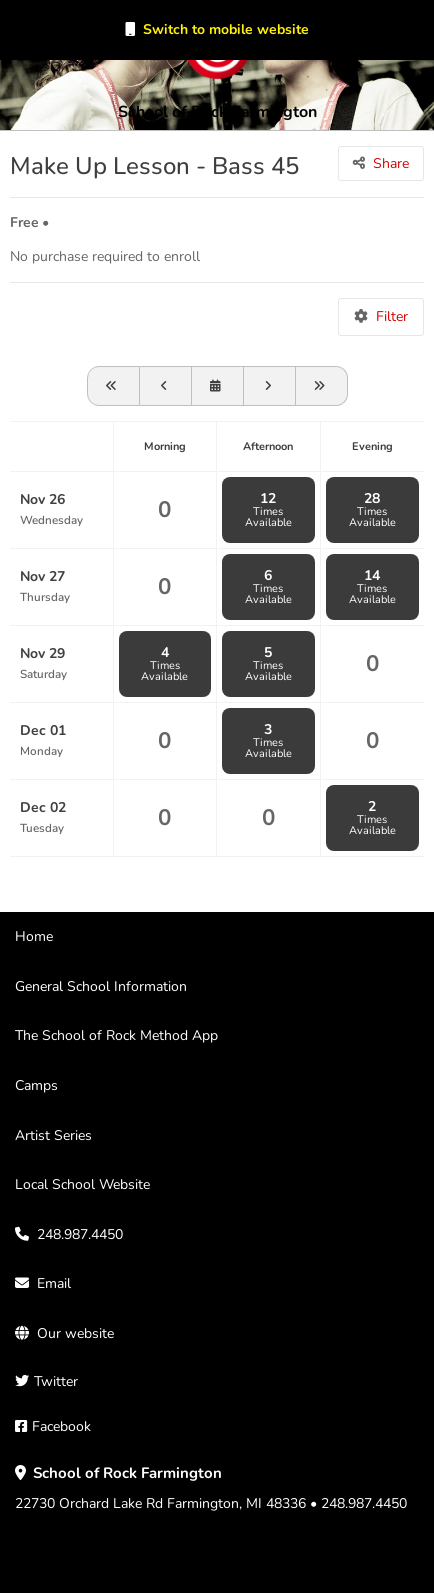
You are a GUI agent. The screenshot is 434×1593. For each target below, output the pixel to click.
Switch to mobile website (226, 29)
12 (268, 509)
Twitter (56, 1381)
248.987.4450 (80, 1234)
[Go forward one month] (322, 386)
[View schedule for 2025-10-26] (113, 386)
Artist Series (53, 1135)
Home (34, 936)
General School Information (101, 986)
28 (373, 509)
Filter (392, 316)
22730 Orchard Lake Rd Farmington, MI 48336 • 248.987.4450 (211, 1489)
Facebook (61, 1426)
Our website (75, 1333)
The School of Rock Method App (116, 1035)
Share (391, 163)
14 (373, 586)
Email (54, 1283)
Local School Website (82, 1184)
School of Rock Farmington (217, 112)
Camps (36, 1085)
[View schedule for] (218, 386)
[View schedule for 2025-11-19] (166, 386)
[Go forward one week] (270, 386)
